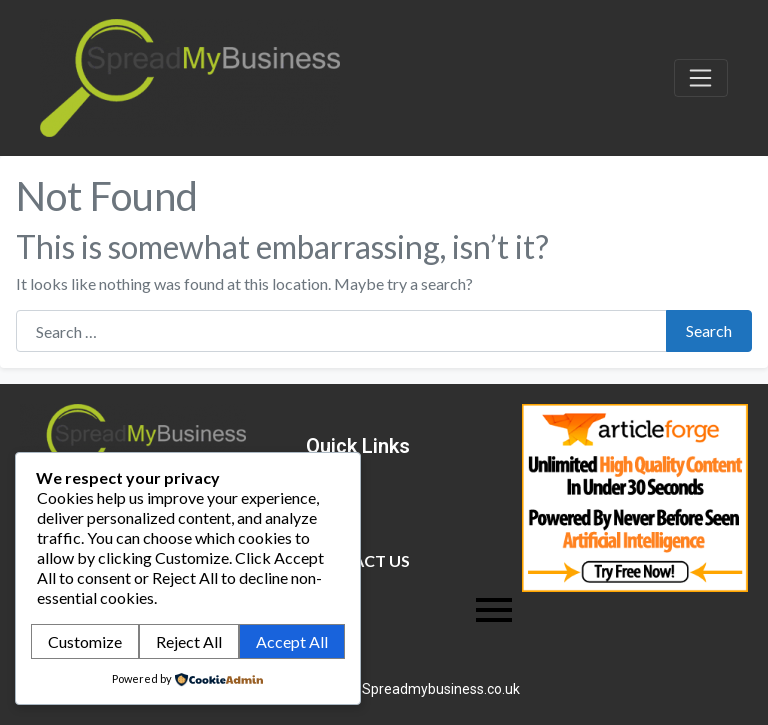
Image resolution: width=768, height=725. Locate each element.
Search (709, 330)
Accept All (292, 641)
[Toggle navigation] (701, 78)
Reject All (189, 641)
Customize (85, 641)
